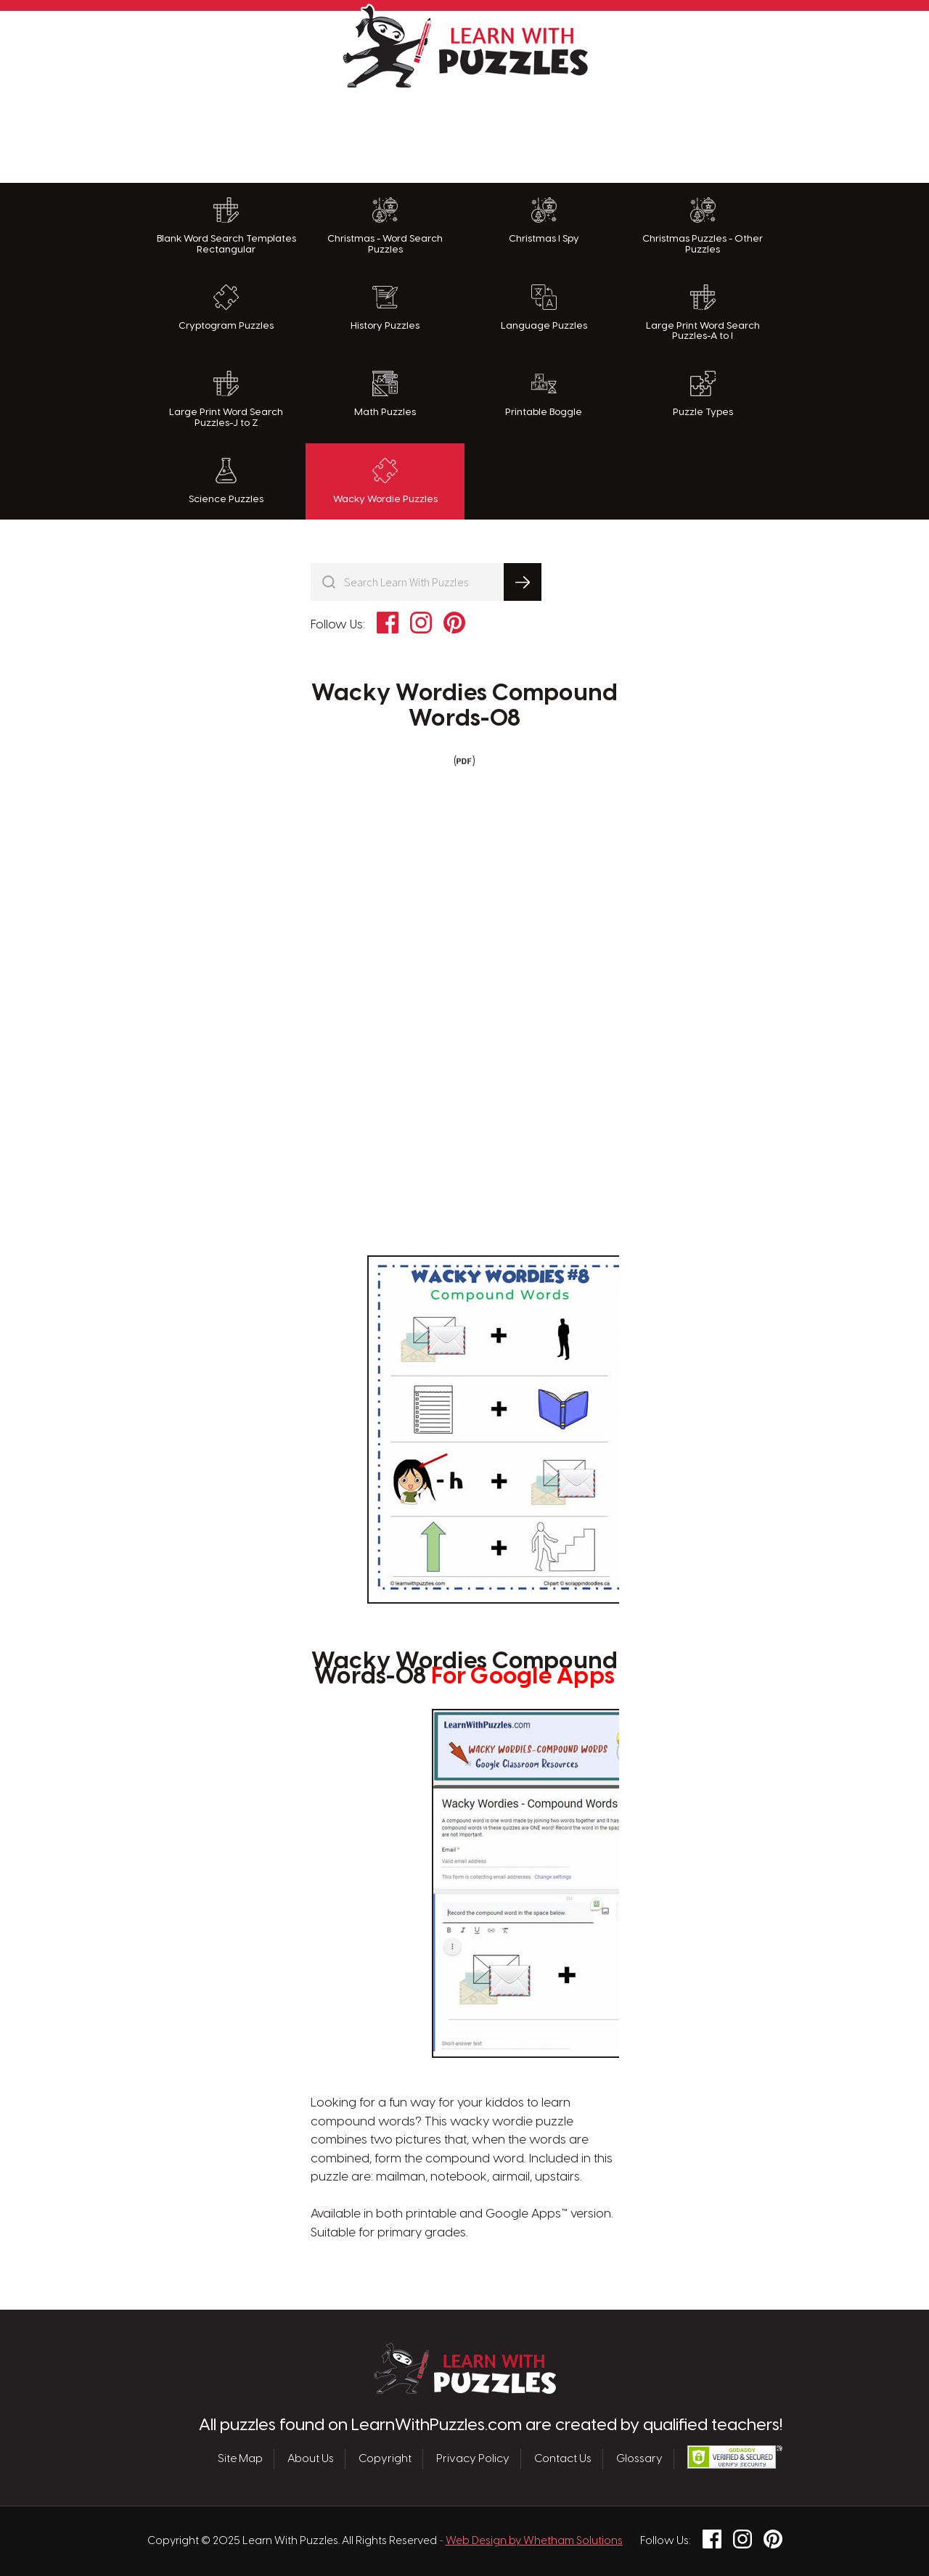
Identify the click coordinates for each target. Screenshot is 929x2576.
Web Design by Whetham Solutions (534, 2541)
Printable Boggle (543, 394)
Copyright (385, 2459)
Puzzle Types (703, 394)
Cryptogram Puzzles (226, 307)
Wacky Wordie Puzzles (385, 481)
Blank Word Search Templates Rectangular (226, 226)
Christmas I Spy (544, 220)
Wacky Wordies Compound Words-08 (464, 706)
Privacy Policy (472, 2459)
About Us (310, 2459)
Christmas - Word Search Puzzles (385, 226)
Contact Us (563, 2459)
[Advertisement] (464, 132)
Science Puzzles (226, 481)
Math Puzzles (385, 394)
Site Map (240, 2459)
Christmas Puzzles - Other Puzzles (702, 226)
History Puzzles (385, 307)
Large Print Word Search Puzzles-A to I (703, 313)
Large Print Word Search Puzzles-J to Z (226, 399)
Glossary (639, 2459)
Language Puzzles (544, 307)
